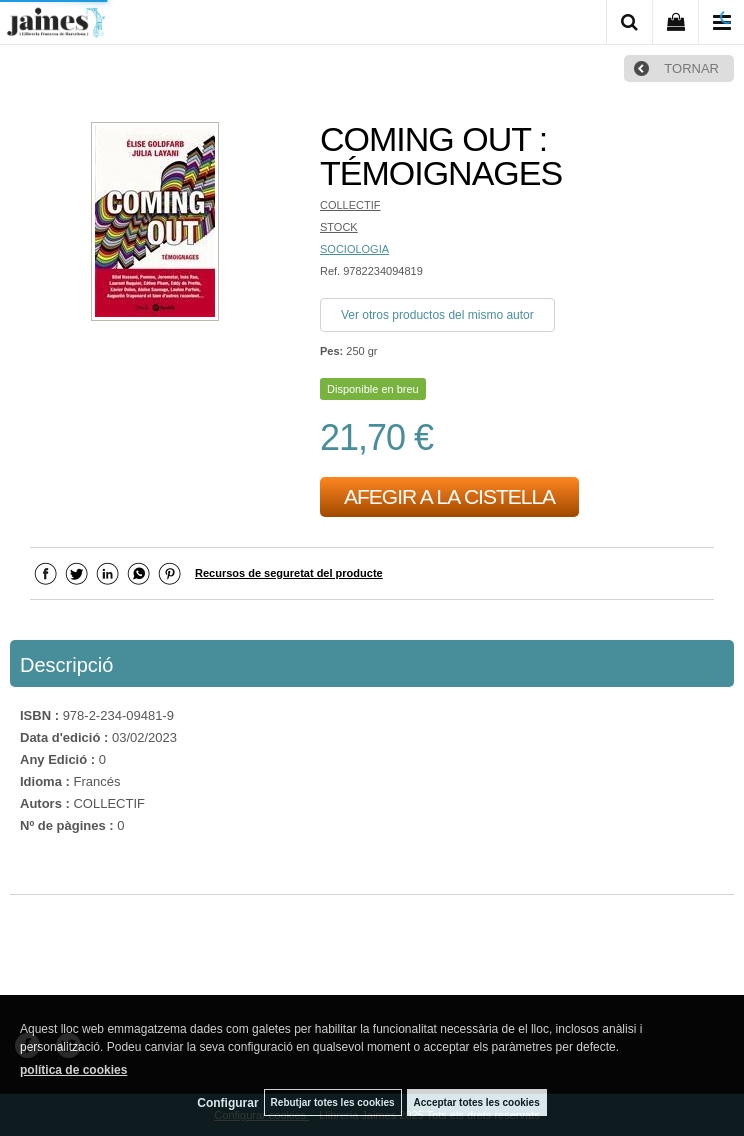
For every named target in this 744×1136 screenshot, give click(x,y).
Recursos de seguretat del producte (289, 573)
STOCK (339, 227)
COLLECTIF (350, 205)
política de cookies (73, 1070)
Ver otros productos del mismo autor (437, 315)
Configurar (227, 1103)
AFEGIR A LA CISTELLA (449, 496)
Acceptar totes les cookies (477, 1102)
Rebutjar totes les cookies (333, 1102)
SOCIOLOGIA (354, 249)
